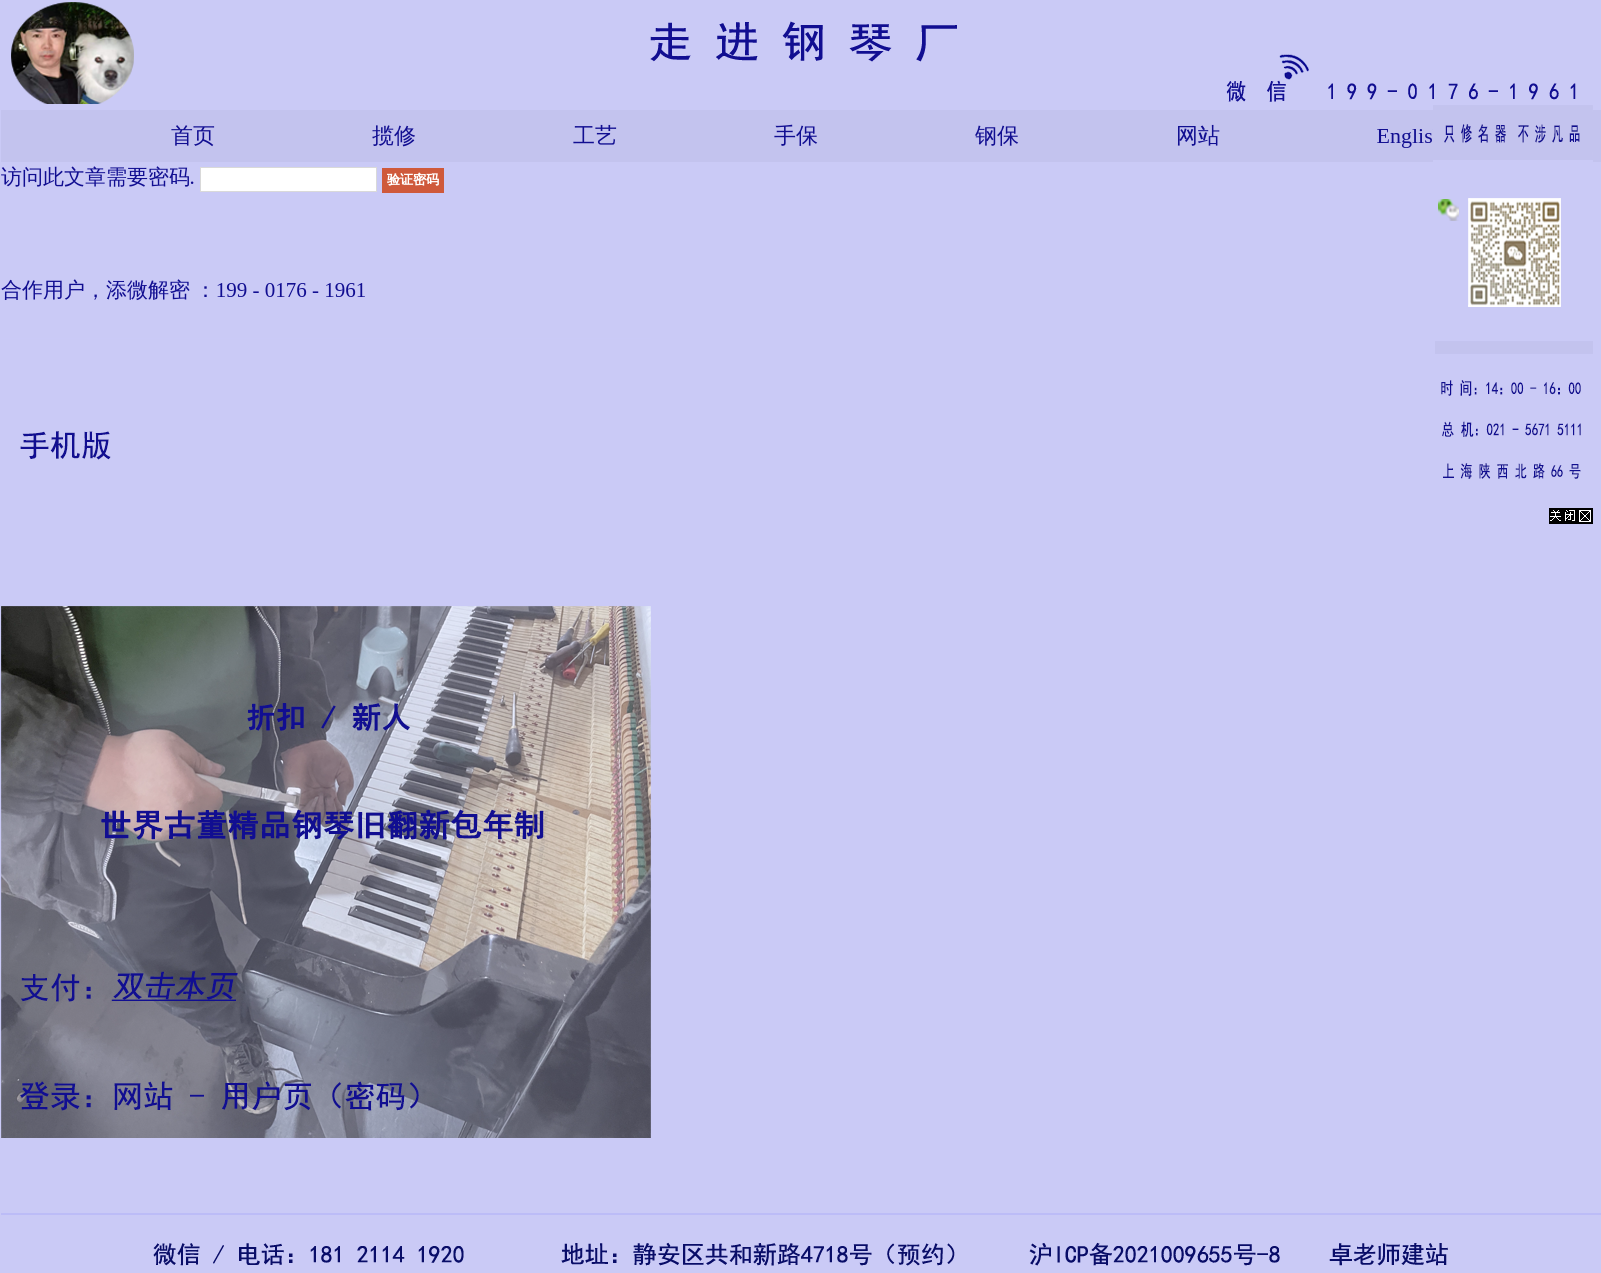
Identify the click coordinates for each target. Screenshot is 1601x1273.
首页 (193, 135)
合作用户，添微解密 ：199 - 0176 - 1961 (184, 290)
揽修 (394, 135)
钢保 (997, 135)
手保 (796, 135)
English (1410, 135)
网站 (1198, 135)
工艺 (595, 135)
